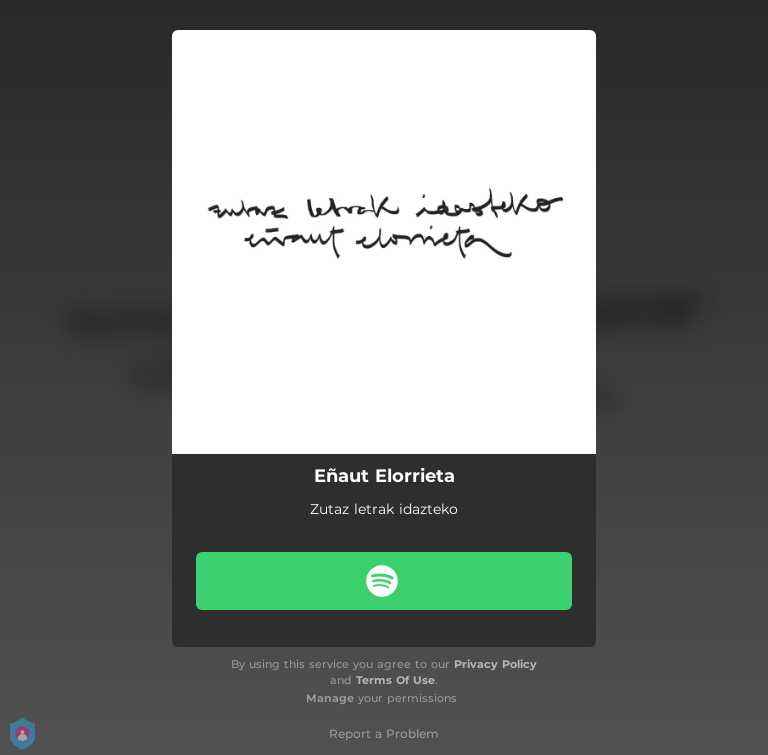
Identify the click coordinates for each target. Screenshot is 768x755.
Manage (330, 698)
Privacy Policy (495, 664)
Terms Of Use (395, 680)
